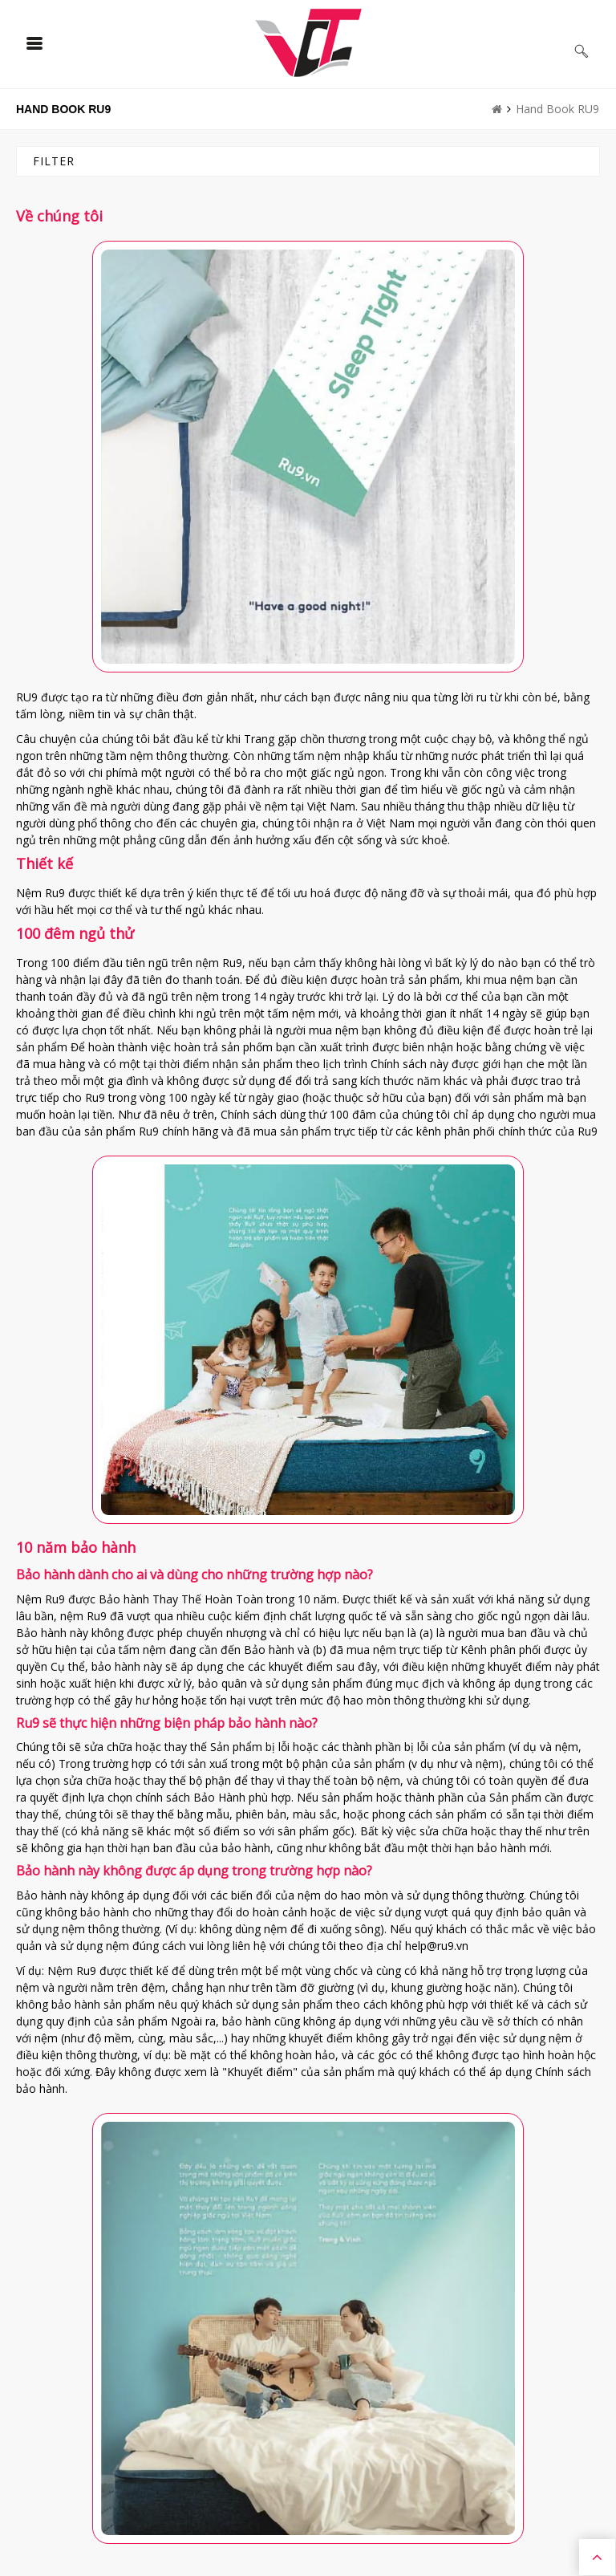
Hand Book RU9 (557, 108)
